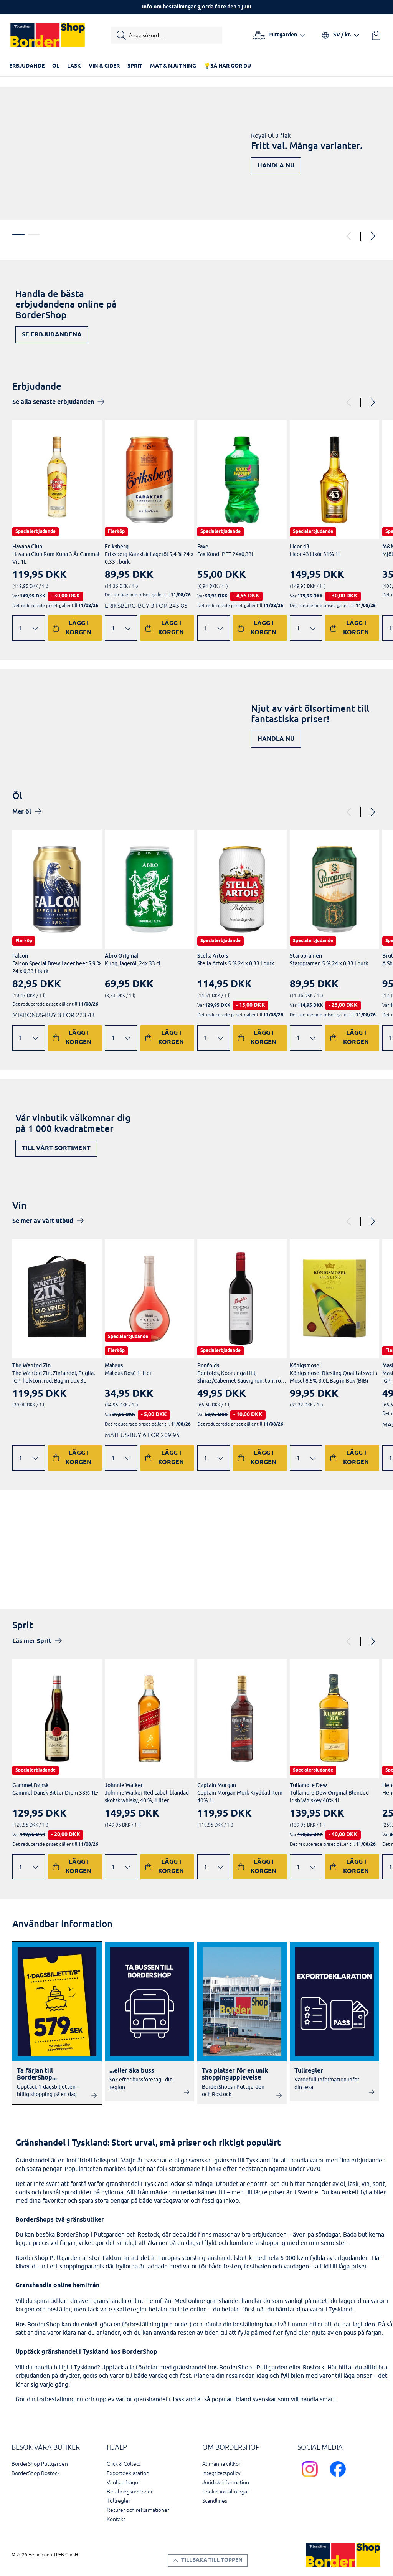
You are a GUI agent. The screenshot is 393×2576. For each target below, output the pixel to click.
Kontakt (116, 2519)
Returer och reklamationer (138, 2510)
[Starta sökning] (166, 35)
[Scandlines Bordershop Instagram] (311, 2478)
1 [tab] (18, 234)
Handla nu (276, 166)
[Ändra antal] (28, 628)
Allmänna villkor (221, 2464)
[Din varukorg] (376, 35)
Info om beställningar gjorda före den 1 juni (196, 7)
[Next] (372, 236)
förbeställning (141, 2324)
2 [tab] (34, 234)
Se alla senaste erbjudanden (53, 402)
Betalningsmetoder (130, 2491)
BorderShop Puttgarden (40, 2464)
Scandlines (214, 2501)
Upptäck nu (352, 1563)
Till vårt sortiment (56, 1148)
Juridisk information (225, 2482)
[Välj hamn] (279, 35)
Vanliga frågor (123, 2482)
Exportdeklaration (128, 2473)
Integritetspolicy (221, 2473)
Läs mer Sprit (31, 1641)
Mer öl (21, 812)
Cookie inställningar (225, 2491)
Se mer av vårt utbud (42, 1221)
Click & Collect (123, 2464)
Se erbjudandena (52, 335)
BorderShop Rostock (36, 2473)
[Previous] (349, 236)
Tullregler (118, 2501)
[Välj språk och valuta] (340, 35)
